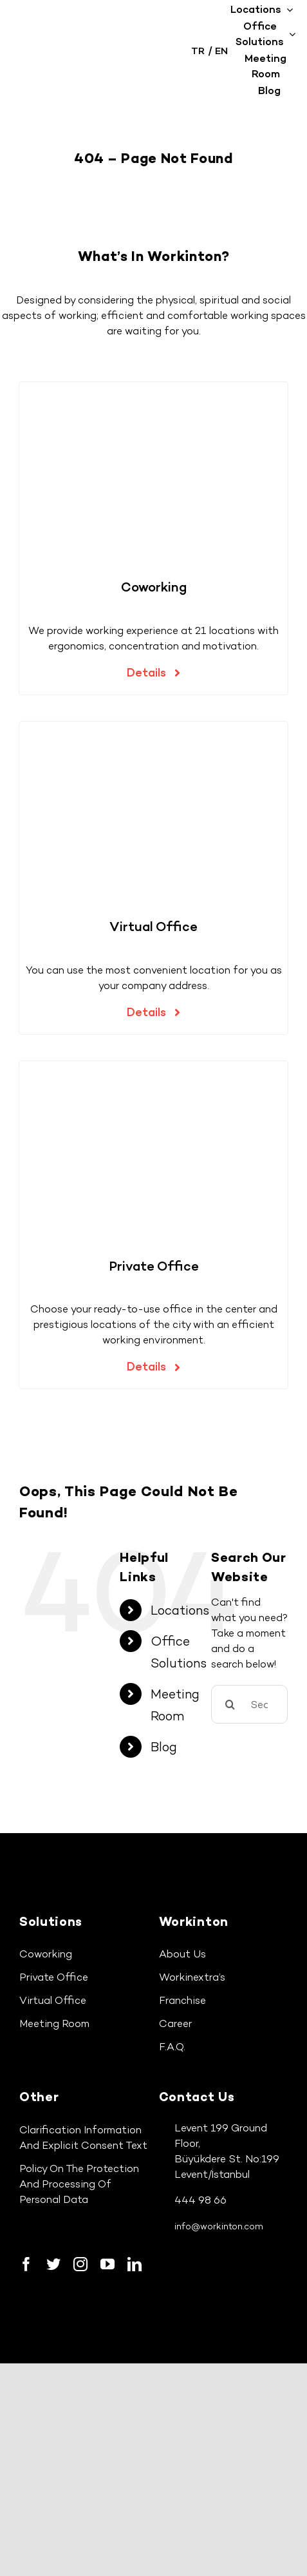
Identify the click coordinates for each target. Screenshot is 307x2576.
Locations (180, 1610)
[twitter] (53, 2264)
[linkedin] (134, 2264)
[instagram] (80, 2264)
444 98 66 (200, 2200)
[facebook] (26, 2264)
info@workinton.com (218, 2226)
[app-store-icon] (48, 2302)
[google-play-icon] (143, 2302)
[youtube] (107, 2264)
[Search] (230, 1704)
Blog (164, 1746)
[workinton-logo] (78, 47)
